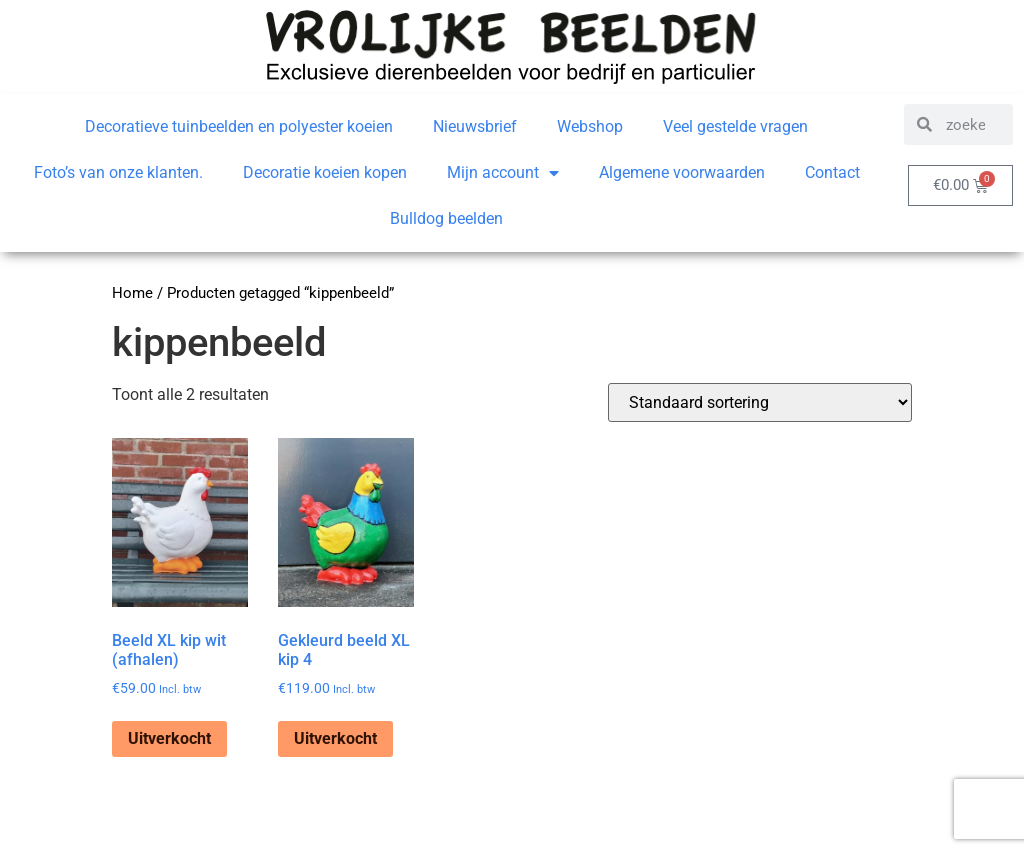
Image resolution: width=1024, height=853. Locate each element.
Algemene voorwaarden (682, 172)
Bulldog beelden (446, 218)
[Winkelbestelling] (760, 402)
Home (132, 293)
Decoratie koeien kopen (325, 172)
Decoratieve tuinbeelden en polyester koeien (239, 126)
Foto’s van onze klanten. (118, 172)
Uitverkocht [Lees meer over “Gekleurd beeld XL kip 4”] (335, 738)
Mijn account (503, 173)
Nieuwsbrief (475, 126)
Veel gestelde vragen (735, 126)
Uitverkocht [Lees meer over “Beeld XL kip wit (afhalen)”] (169, 738)
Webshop (590, 126)
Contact (832, 172)
